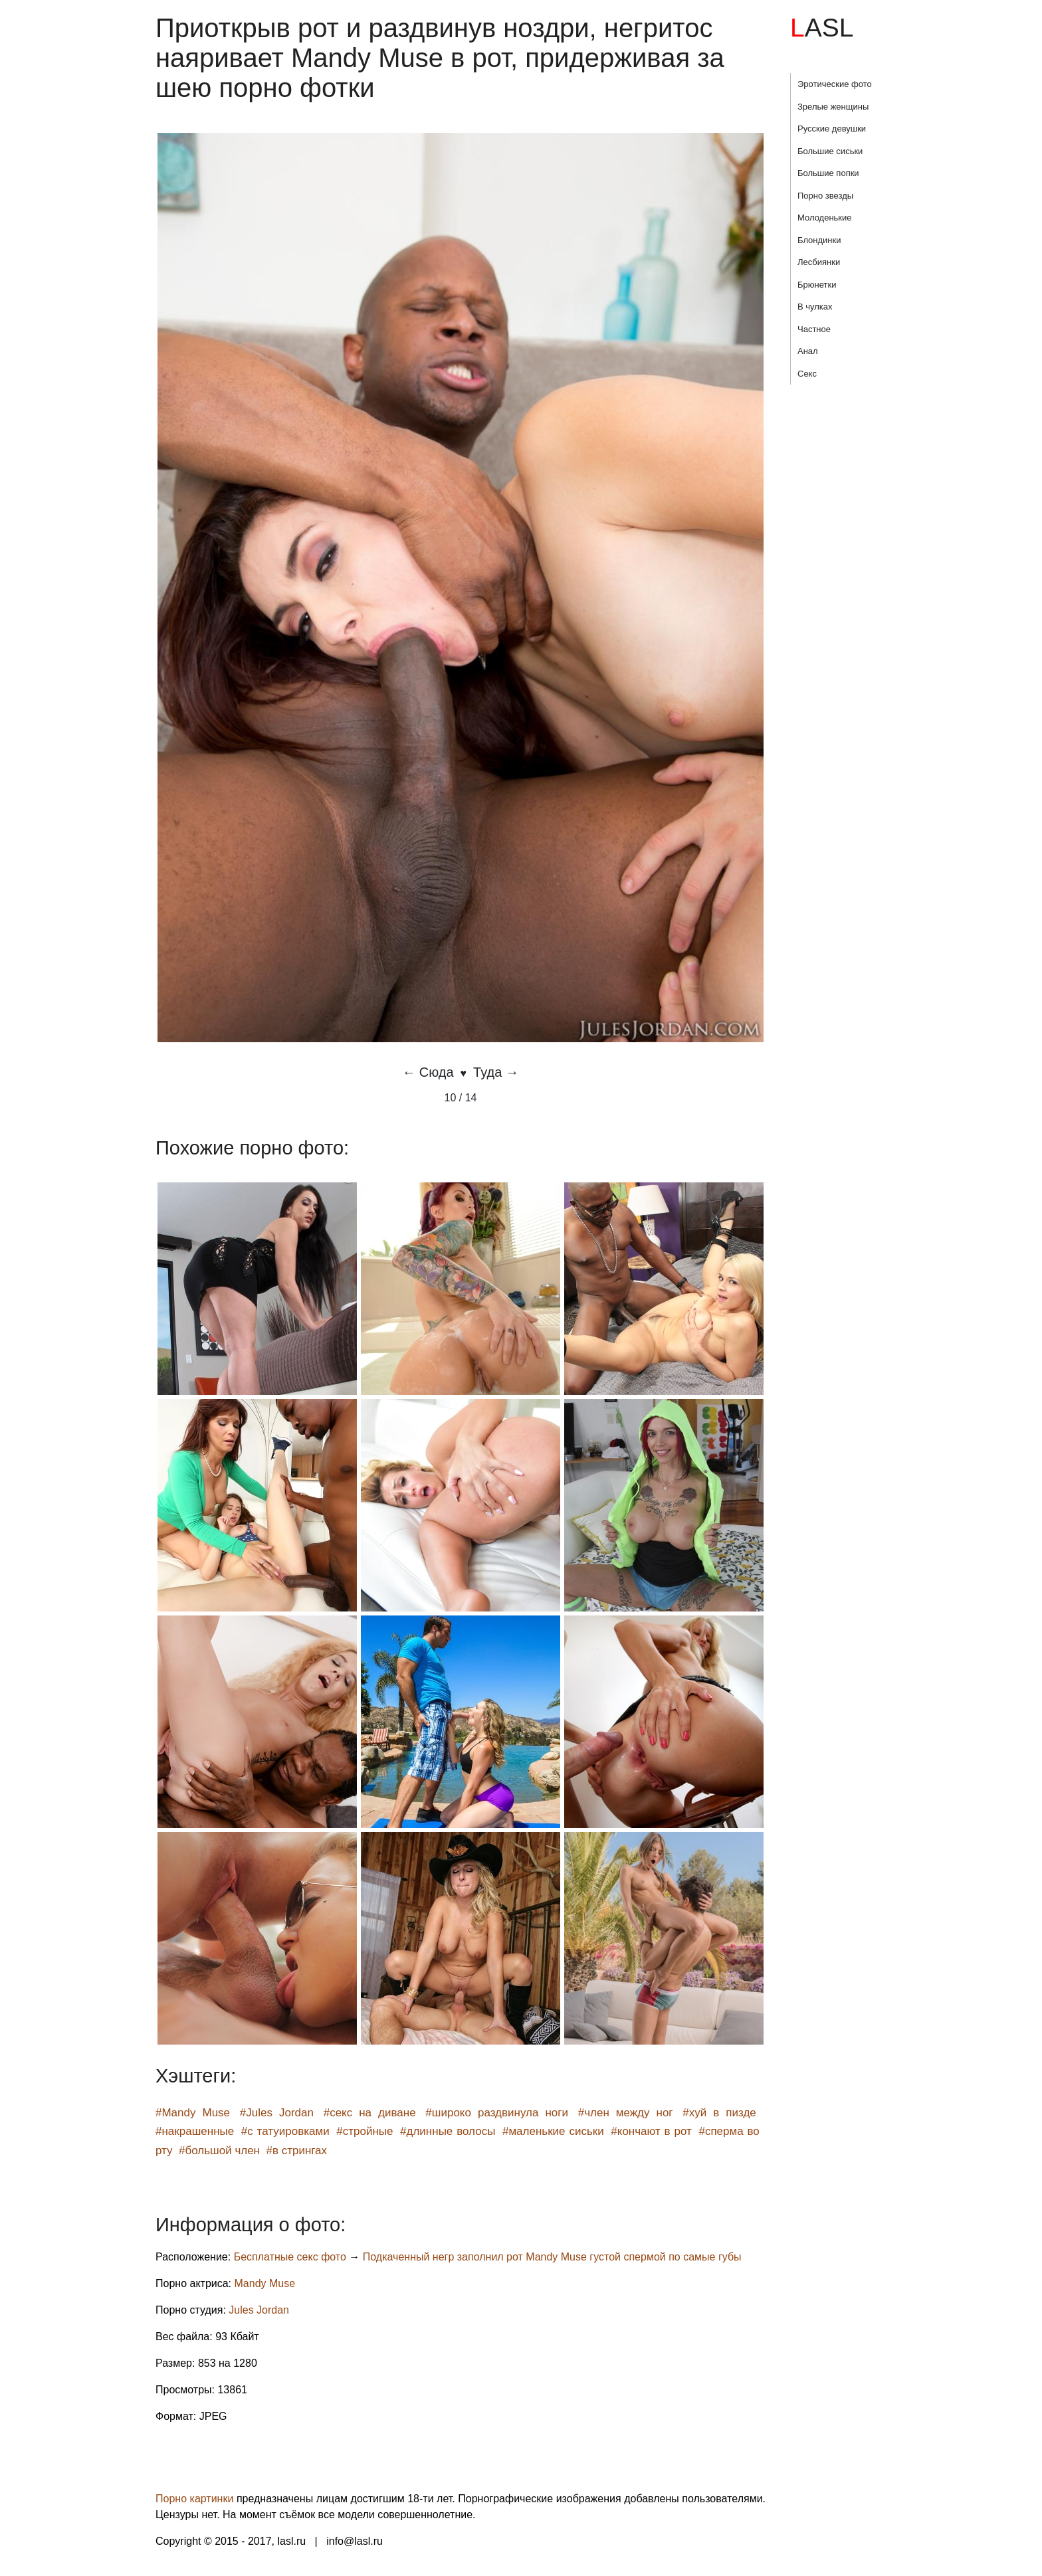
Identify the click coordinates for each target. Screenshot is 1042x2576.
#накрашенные (195, 2131)
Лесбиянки (818, 262)
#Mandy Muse (193, 2112)
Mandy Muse (265, 2283)
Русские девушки (831, 129)
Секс (807, 374)
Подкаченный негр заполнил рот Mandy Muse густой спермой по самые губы (552, 2256)
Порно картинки (194, 2498)
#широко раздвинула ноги (496, 2112)
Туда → (496, 1072)
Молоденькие (824, 218)
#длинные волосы (447, 2131)
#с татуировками (285, 2131)
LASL (821, 27)
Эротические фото (834, 84)
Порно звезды (825, 196)
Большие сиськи (830, 151)
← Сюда (427, 1072)
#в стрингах (296, 2150)
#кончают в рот (651, 2131)
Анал (807, 351)
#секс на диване (370, 2112)
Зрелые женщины (833, 107)
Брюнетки (816, 285)
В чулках (815, 307)
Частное (814, 329)
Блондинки (819, 240)
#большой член (219, 2150)
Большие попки (828, 173)
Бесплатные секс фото (290, 2256)
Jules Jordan (259, 2310)
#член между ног (625, 2112)
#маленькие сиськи (553, 2131)
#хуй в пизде (719, 2112)
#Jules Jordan (277, 2112)
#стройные (364, 2131)
